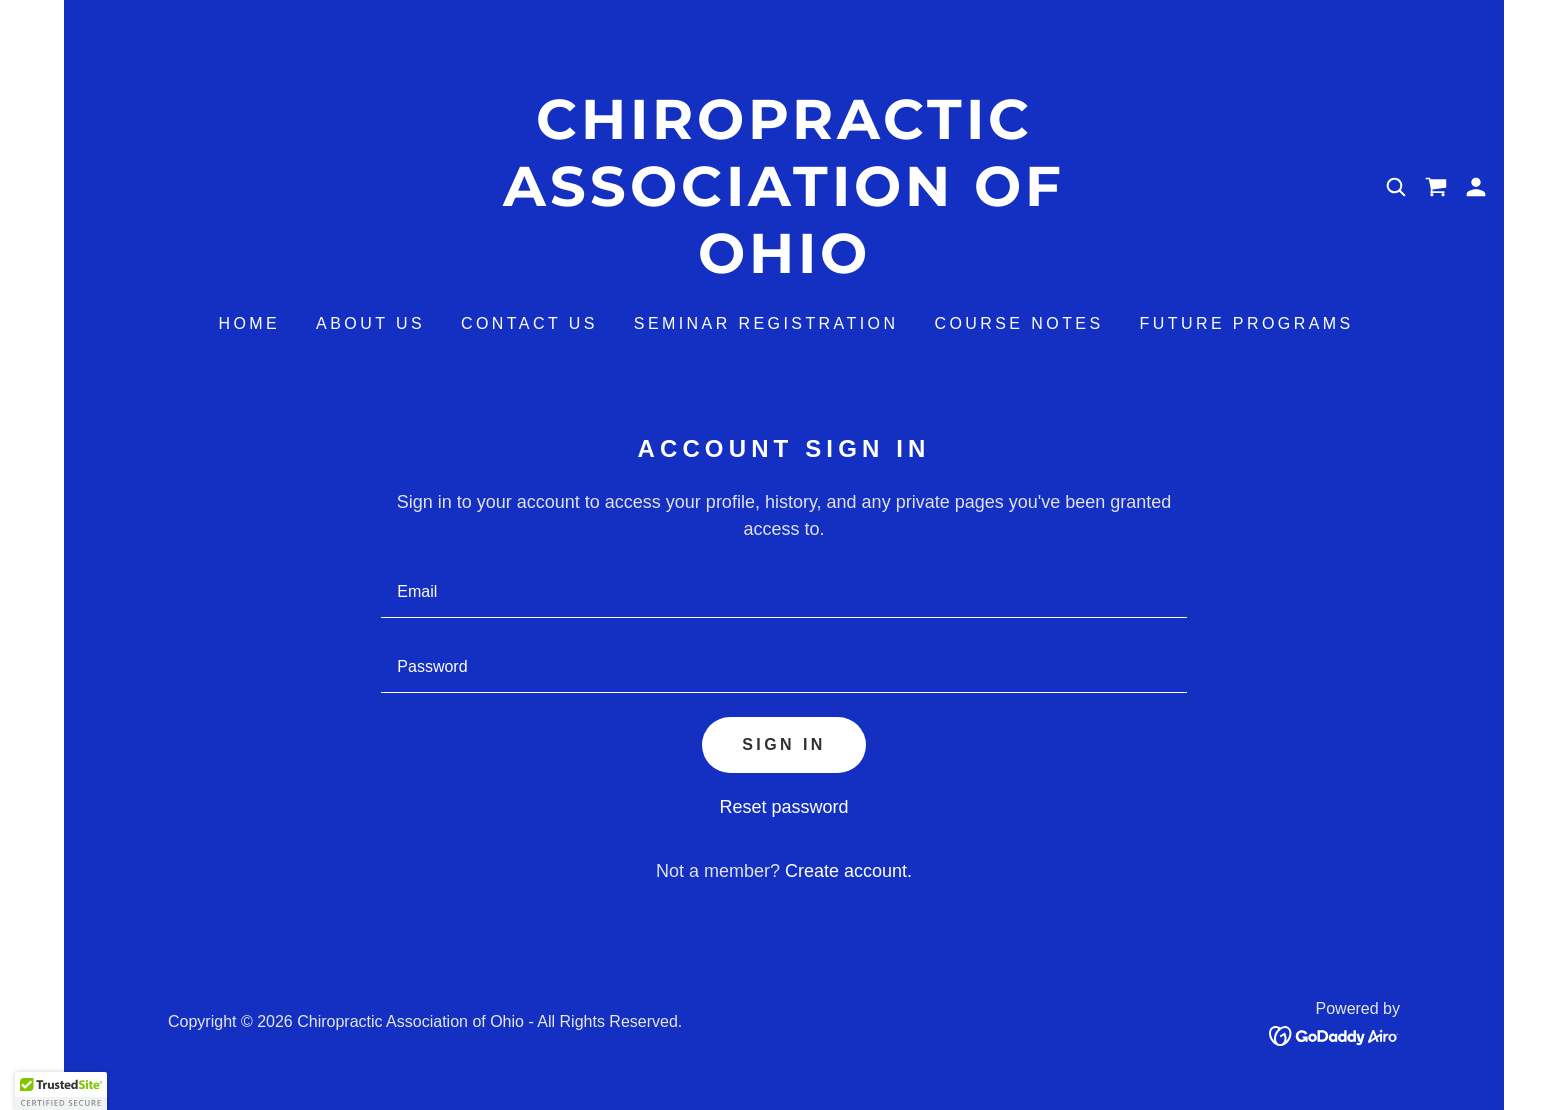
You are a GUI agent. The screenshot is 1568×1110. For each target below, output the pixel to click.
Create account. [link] (848, 871)
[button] (1476, 187)
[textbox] (783, 592)
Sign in (784, 744)
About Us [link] (370, 323)
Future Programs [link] (1247, 323)
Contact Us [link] (529, 323)
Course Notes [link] (1018, 323)
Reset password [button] (783, 807)
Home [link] (249, 323)
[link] (784, 267)
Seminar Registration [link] (766, 323)
